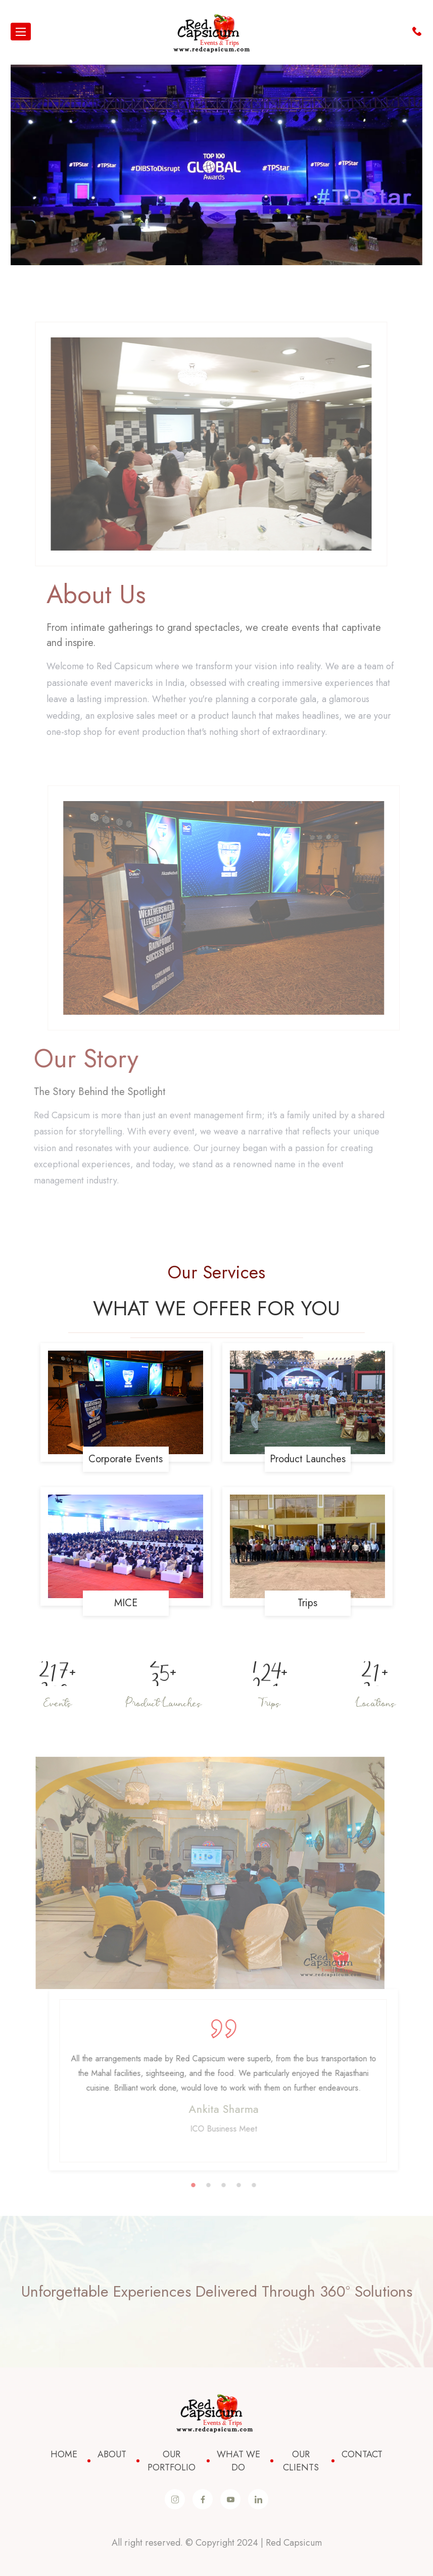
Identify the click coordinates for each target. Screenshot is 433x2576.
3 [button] (233, 2186)
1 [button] (203, 2186)
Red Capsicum (294, 2542)
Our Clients (301, 2461)
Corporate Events (125, 1459)
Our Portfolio (172, 2461)
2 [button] (218, 2186)
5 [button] (264, 2186)
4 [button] (249, 2186)
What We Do (238, 2461)
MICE (125, 1603)
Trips (307, 1603)
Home (64, 2454)
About (112, 2454)
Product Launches (308, 1459)
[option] (199, 1873)
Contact (362, 2454)
